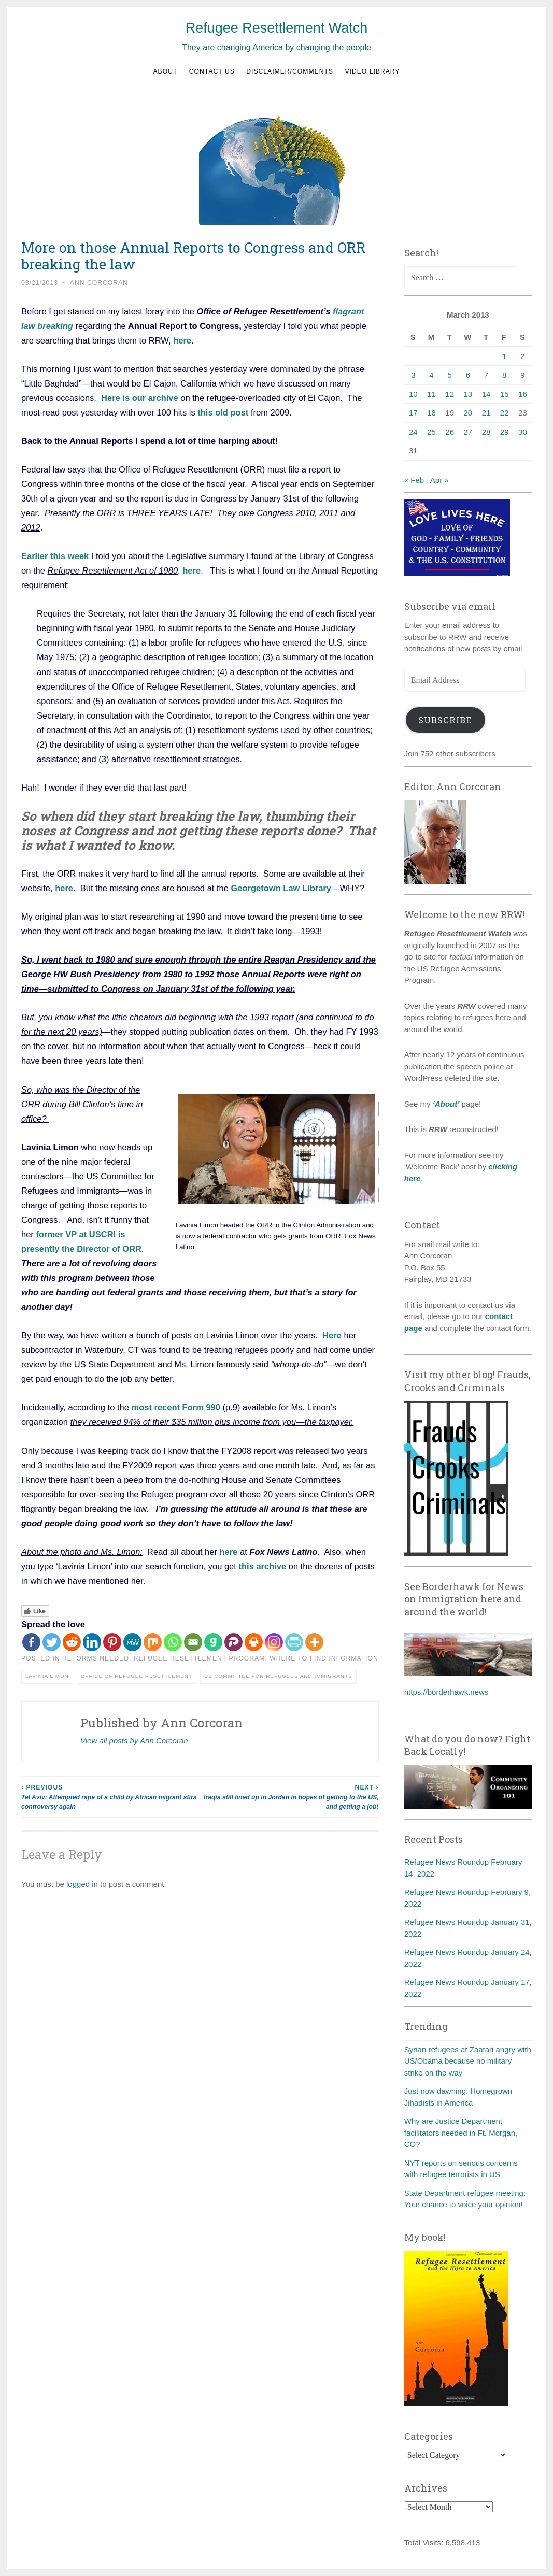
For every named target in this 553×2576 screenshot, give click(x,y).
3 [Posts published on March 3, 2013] (413, 374)
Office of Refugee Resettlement (136, 1676)
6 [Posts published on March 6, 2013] (468, 374)
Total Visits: (425, 2542)
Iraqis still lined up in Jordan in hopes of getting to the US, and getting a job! (289, 1796)
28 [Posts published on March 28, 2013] (486, 431)
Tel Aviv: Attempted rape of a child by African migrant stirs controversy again (110, 1796)
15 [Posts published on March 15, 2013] (504, 394)
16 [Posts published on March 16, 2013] (522, 394)
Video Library (372, 71)
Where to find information (324, 1658)
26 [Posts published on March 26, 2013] (449, 431)
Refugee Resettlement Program (199, 1658)
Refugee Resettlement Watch (277, 28)
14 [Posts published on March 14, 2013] (486, 394)
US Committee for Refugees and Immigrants (278, 1676)
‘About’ (445, 1103)
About (165, 71)
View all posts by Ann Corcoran (134, 1740)
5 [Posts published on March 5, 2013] (450, 374)
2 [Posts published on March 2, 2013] (522, 356)
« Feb (414, 480)
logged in (82, 1884)
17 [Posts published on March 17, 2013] (413, 412)
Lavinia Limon (47, 1676)
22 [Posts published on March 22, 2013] (504, 412)
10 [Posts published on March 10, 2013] (413, 394)
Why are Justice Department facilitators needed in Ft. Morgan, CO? (460, 2132)
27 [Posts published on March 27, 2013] (468, 431)
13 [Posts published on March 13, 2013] (468, 394)
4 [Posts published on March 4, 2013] (431, 374)
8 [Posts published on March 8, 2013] (504, 374)
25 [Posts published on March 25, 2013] (431, 431)
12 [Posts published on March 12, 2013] (449, 394)
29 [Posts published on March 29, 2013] (504, 431)
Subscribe (445, 720)
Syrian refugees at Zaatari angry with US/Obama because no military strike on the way (467, 2061)
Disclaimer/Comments (289, 71)
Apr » (439, 480)
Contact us (212, 71)
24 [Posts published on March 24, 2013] (413, 431)
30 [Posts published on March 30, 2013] (522, 431)
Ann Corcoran (99, 283)
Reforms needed (95, 1658)
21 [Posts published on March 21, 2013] (486, 412)
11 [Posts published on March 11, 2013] (431, 394)
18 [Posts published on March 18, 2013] (431, 412)
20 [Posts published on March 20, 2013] (468, 412)
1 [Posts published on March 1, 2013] (504, 356)
